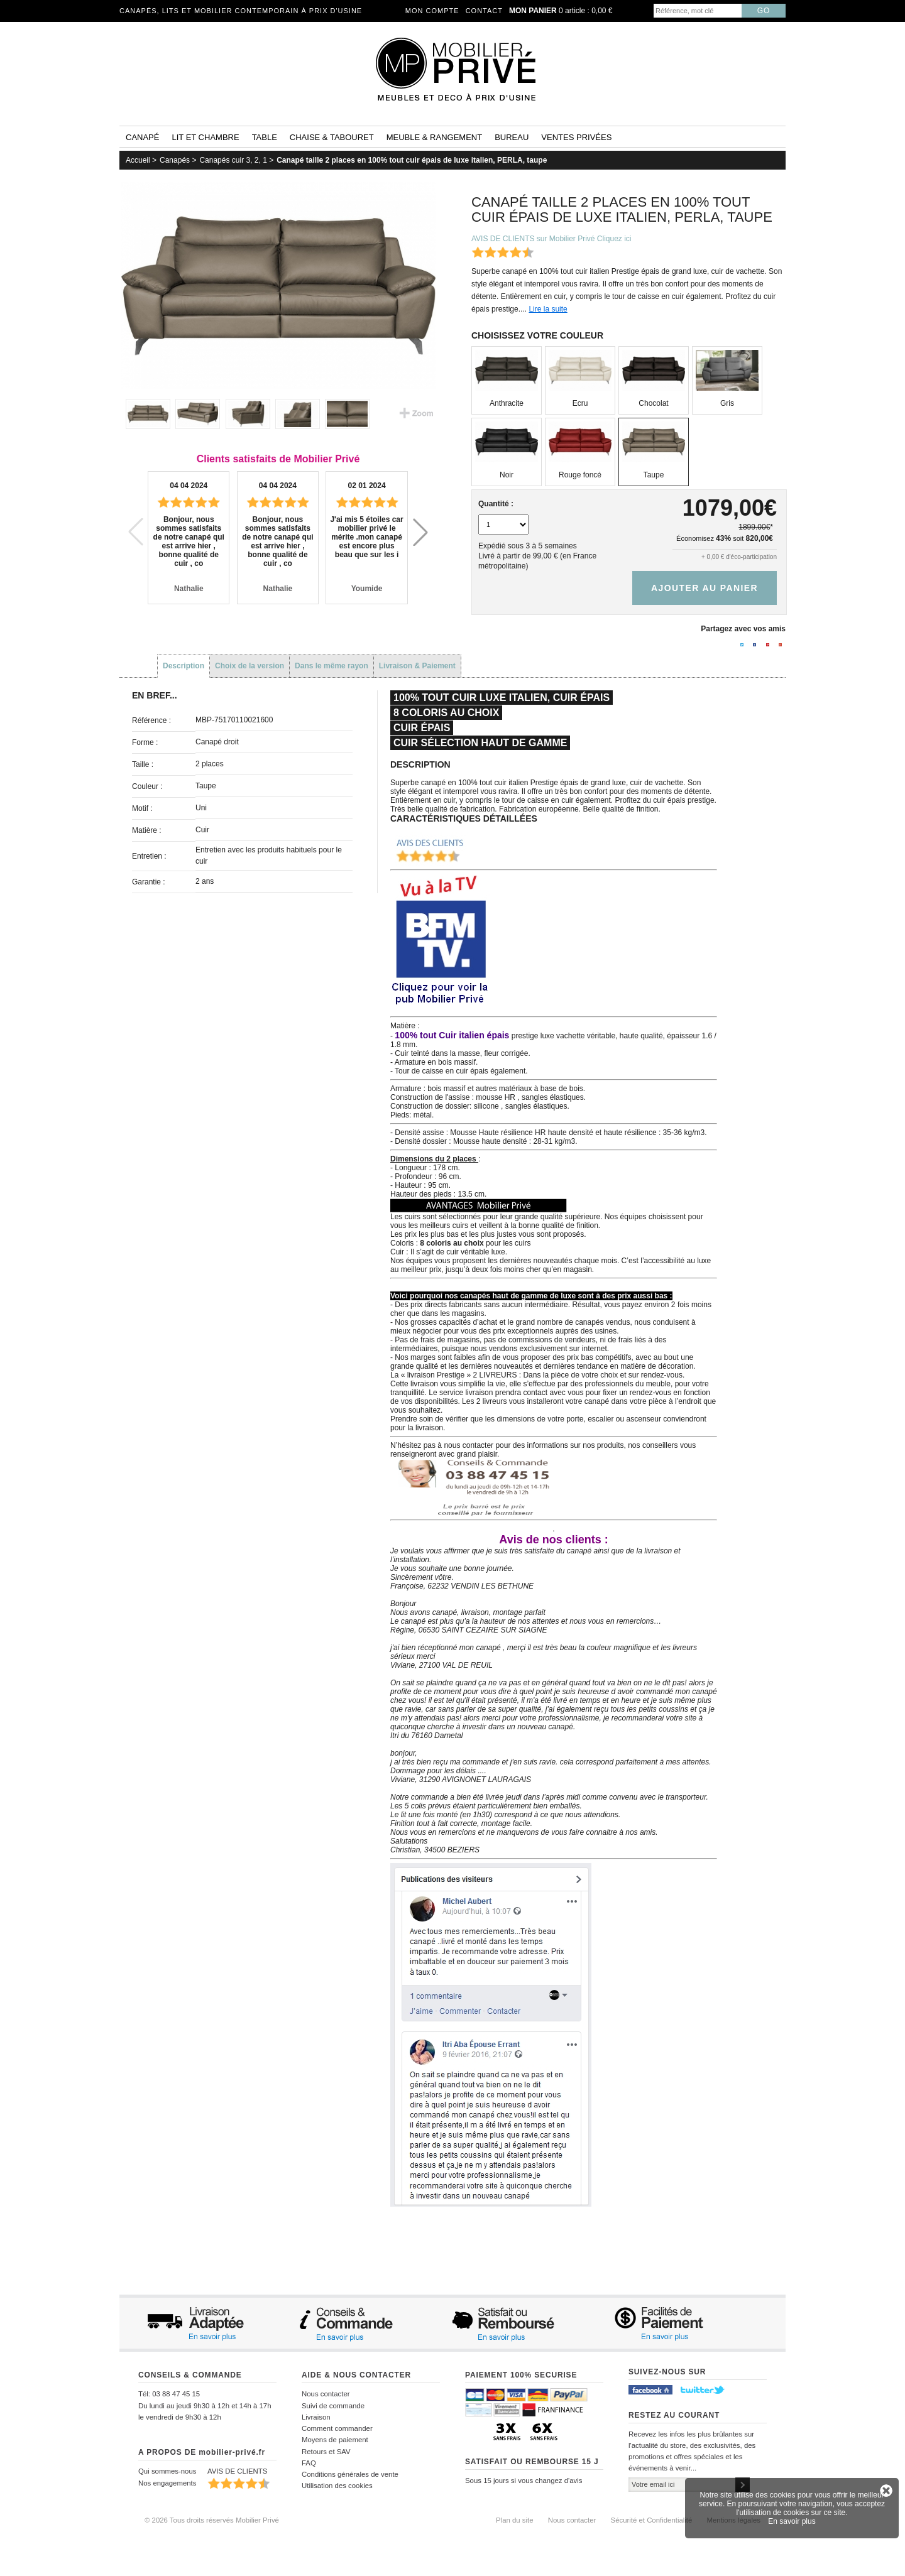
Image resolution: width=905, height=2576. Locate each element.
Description (183, 665)
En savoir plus (791, 2521)
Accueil (138, 160)
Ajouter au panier (704, 588)
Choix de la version (249, 665)
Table (264, 137)
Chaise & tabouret (332, 137)
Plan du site (515, 2520)
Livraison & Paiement (417, 665)
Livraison (316, 2417)
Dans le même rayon (331, 665)
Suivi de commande (333, 2406)
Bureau (512, 137)
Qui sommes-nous (167, 2471)
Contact (484, 10)
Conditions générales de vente (350, 2474)
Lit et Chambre (205, 137)
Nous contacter (326, 2394)
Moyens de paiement (335, 2439)
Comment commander (337, 2428)
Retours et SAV (326, 2451)
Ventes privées (576, 137)
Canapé (142, 137)
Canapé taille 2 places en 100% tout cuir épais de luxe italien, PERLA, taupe (412, 160)
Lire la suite (548, 309)
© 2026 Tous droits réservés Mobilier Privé (212, 2520)
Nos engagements (167, 2483)
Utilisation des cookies (337, 2485)
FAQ (309, 2463)
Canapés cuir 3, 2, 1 (232, 160)
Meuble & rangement (434, 137)
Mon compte (432, 10)
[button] (420, 532)
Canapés (175, 160)
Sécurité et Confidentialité (652, 2520)
